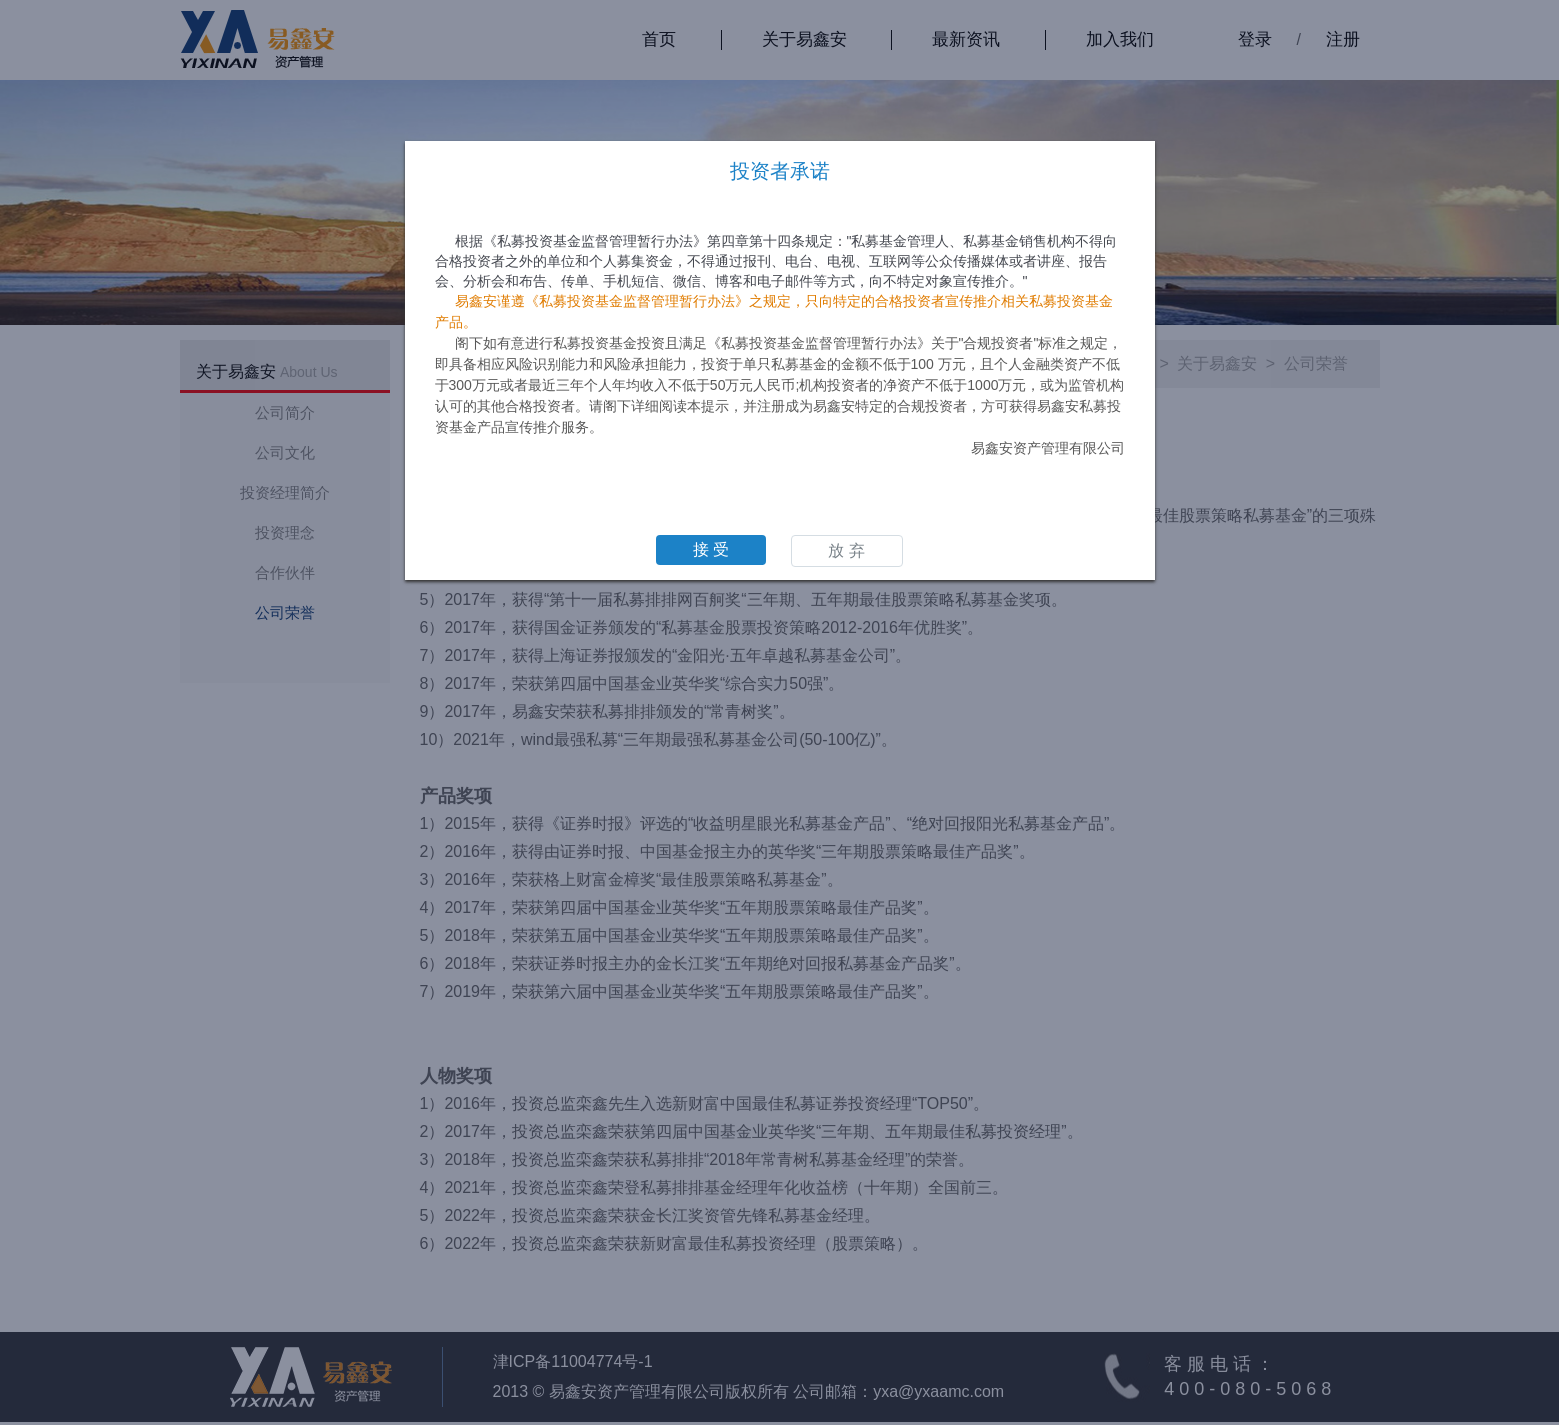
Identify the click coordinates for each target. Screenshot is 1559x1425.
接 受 (711, 549)
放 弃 (846, 550)
